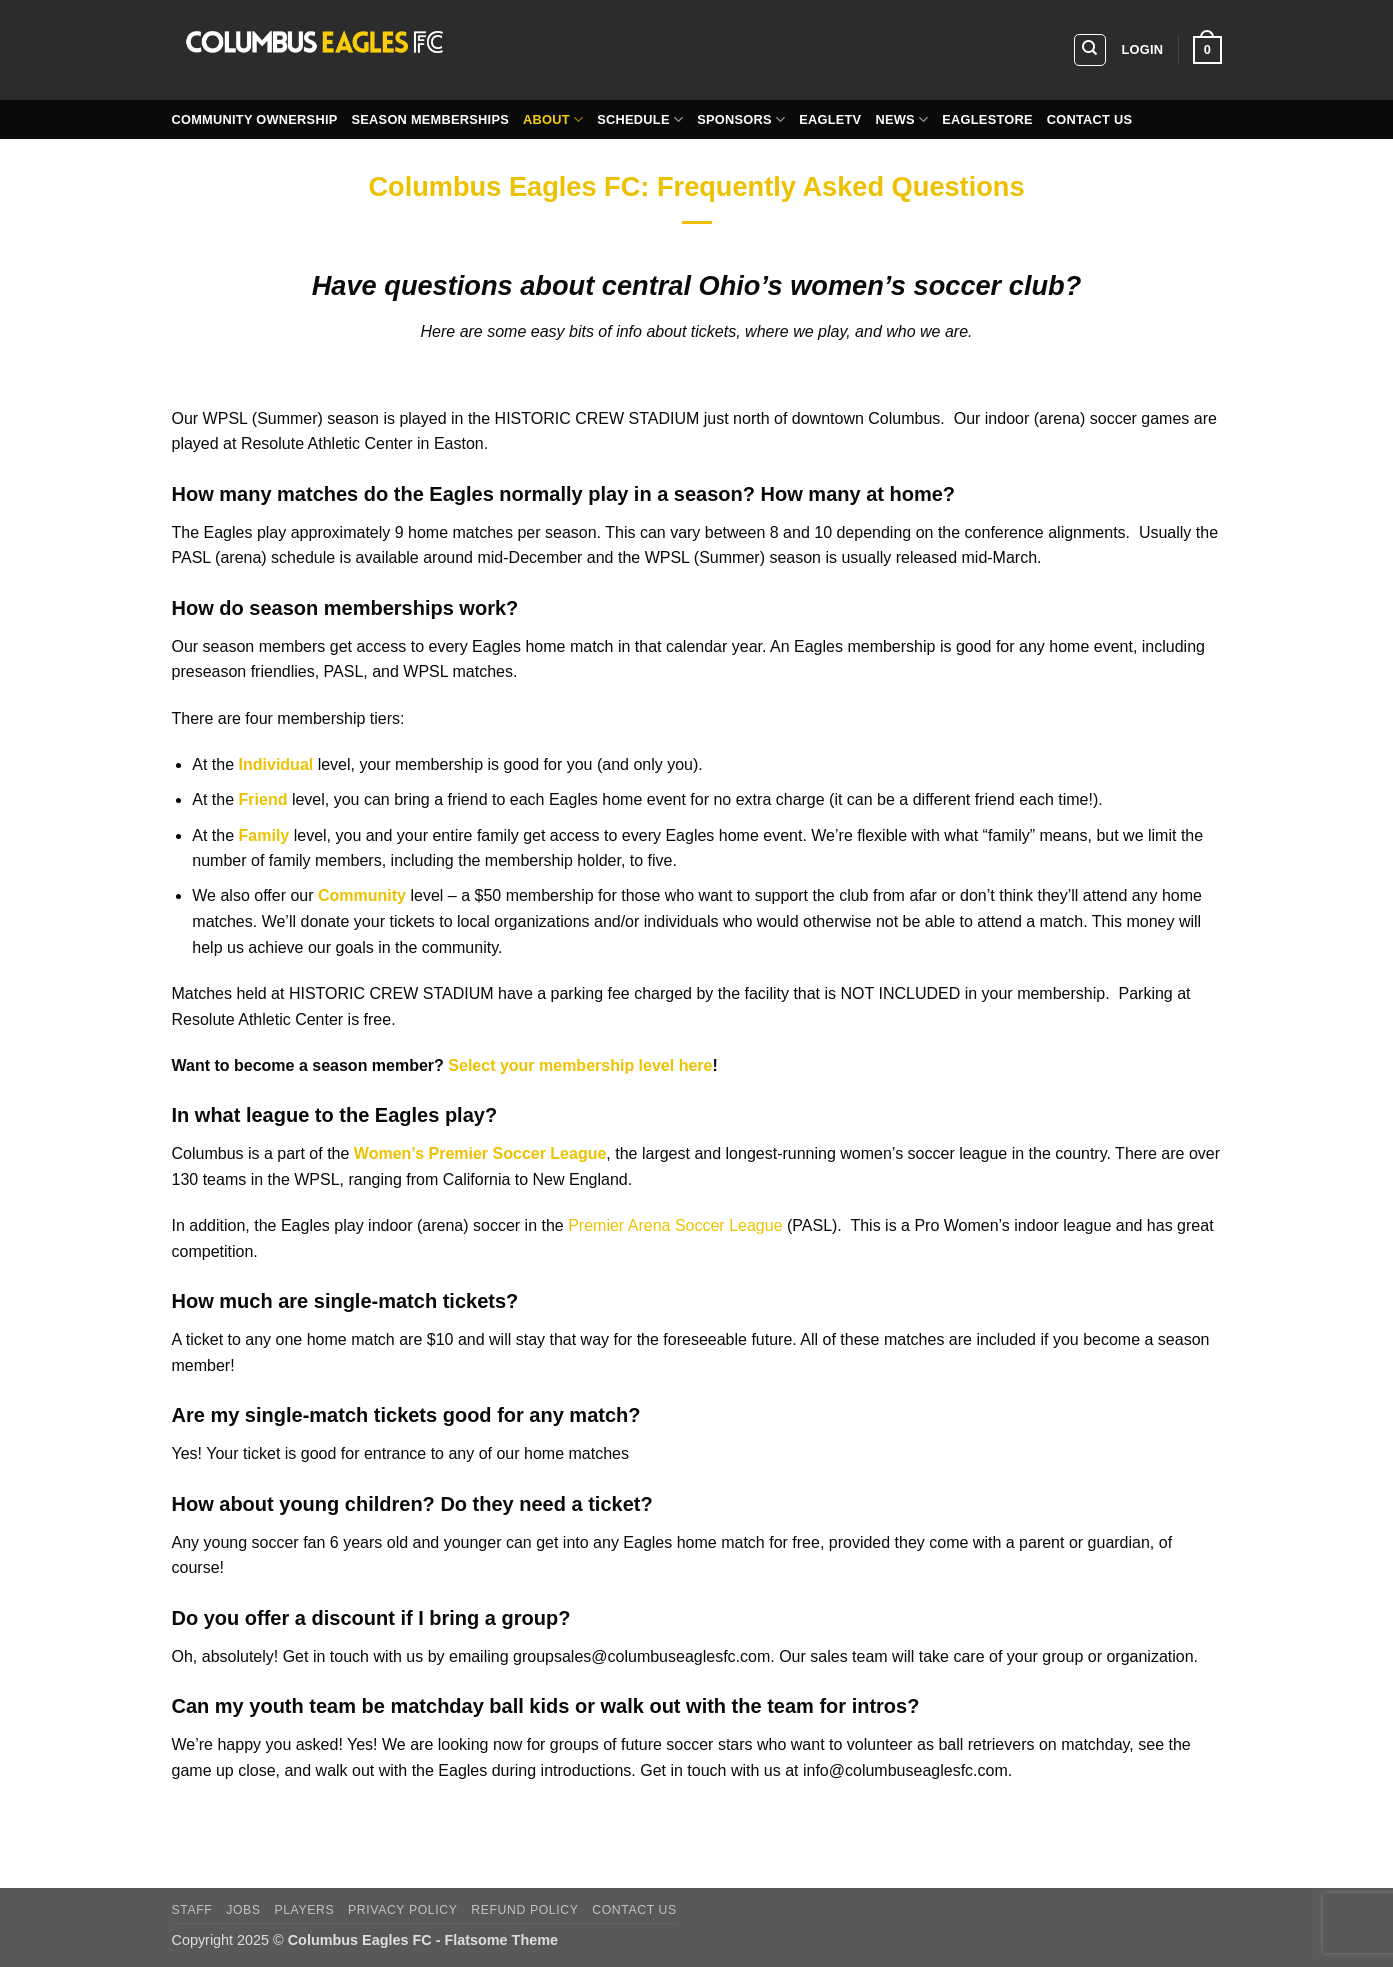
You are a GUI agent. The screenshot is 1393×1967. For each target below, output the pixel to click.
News (901, 119)
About (553, 119)
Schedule (640, 119)
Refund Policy (524, 1910)
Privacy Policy (402, 1910)
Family (264, 835)
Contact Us (1090, 119)
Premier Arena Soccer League (673, 1225)
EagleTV (830, 119)
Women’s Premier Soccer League (480, 1153)
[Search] (1090, 50)
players (304, 1910)
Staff (192, 1910)
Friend (263, 799)
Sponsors (741, 119)
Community (362, 895)
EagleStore (987, 119)
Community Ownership (255, 119)
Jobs (243, 1910)
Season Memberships (430, 119)
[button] (1143, 50)
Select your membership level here (580, 1065)
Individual (276, 764)
